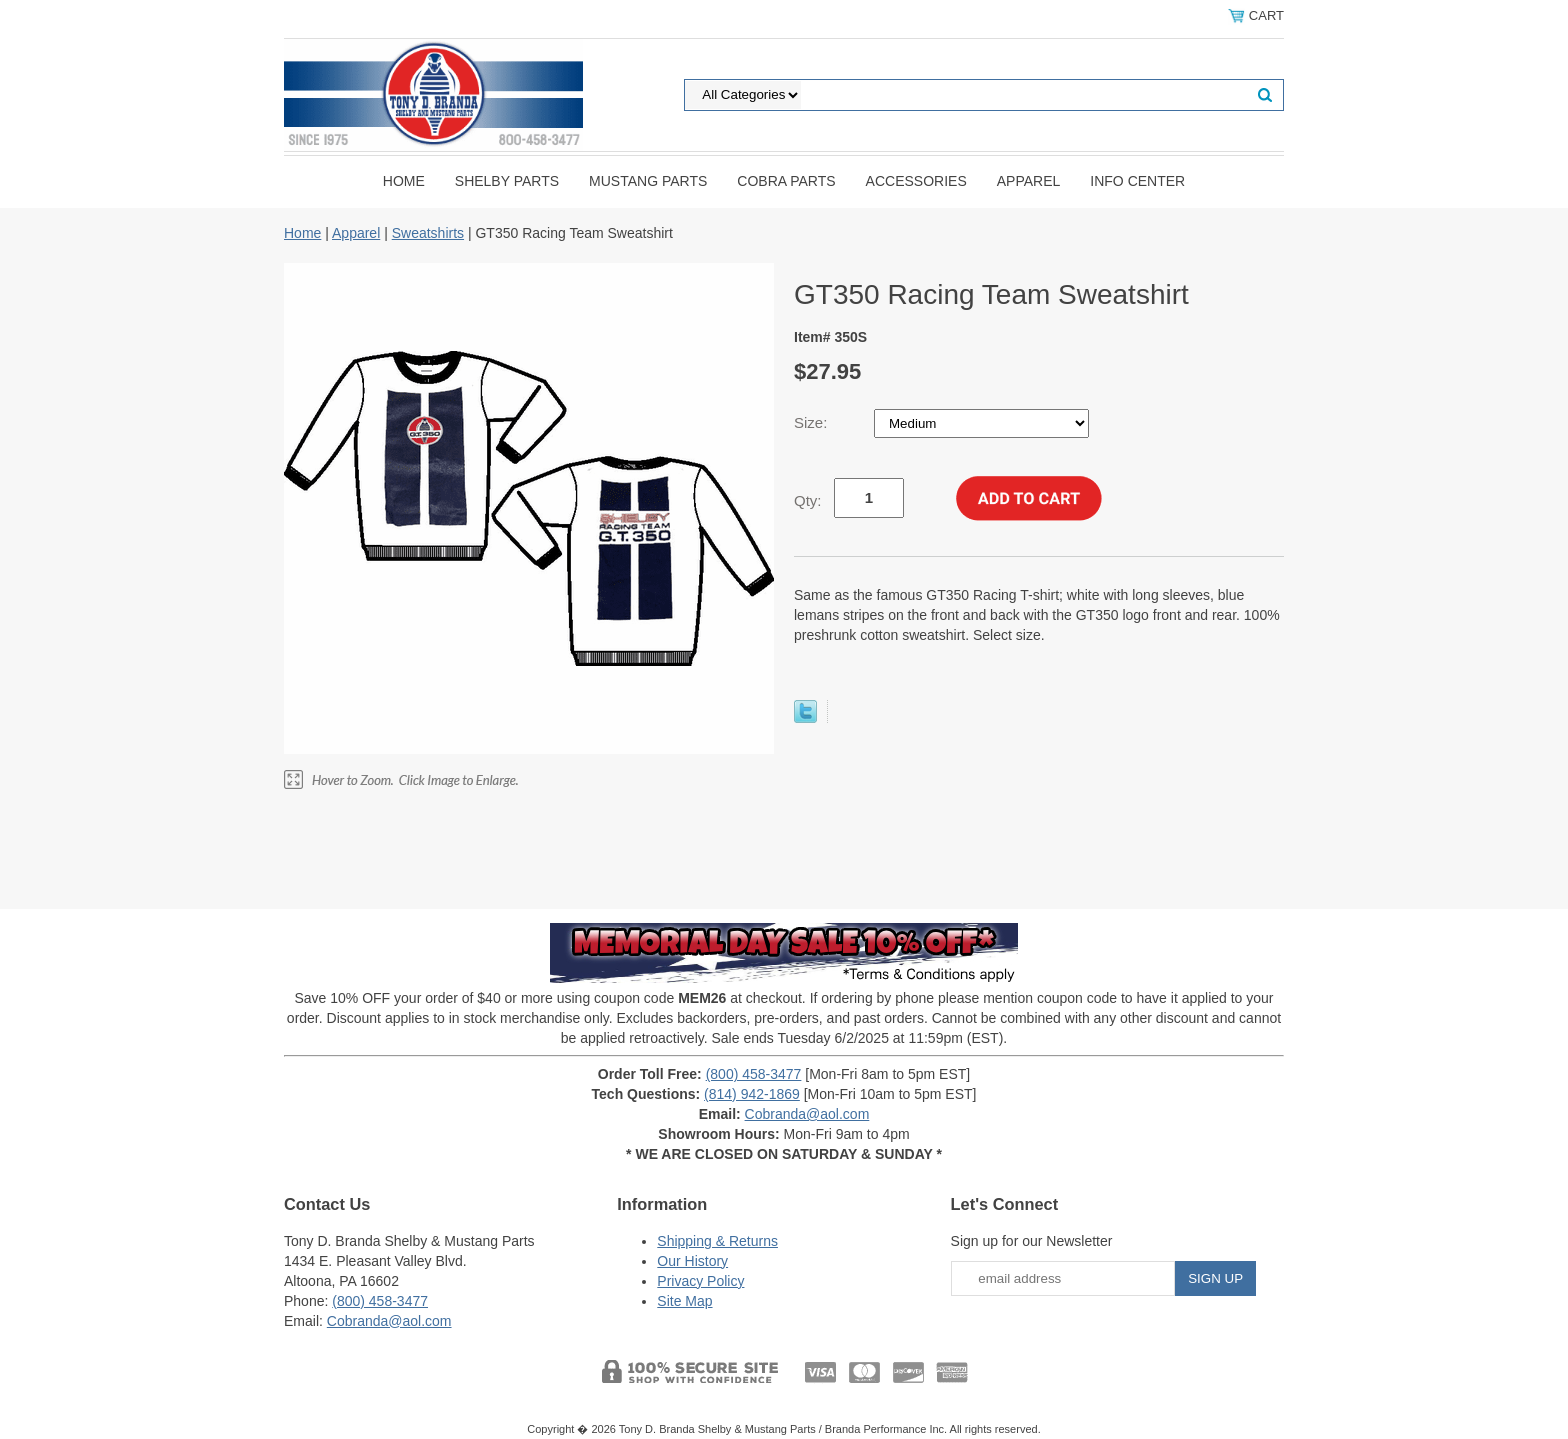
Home (404, 181)
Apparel (1029, 181)
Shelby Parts (507, 181)
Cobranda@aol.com (807, 1114)
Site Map (684, 1301)
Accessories (916, 181)
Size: (813, 422)
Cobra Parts (786, 181)
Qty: (808, 500)
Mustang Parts (648, 181)
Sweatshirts (428, 233)
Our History (692, 1261)
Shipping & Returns (717, 1241)
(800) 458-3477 (754, 1074)
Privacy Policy (700, 1281)
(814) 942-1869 (752, 1094)
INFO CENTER (1137, 181)
